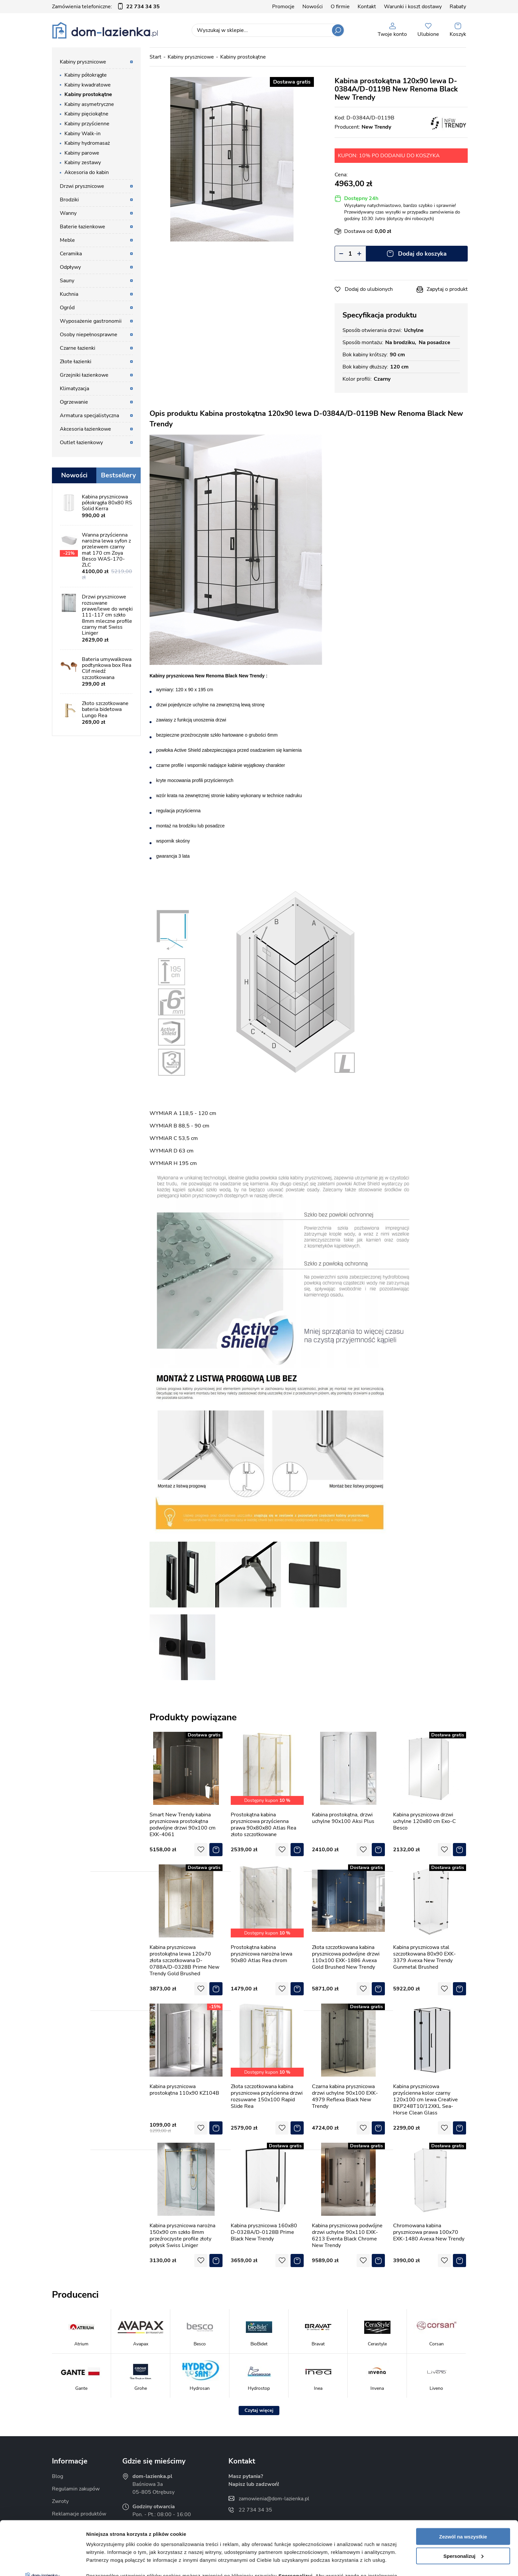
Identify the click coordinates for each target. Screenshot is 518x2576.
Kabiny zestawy (82, 162)
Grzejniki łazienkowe (84, 375)
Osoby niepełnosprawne (88, 334)
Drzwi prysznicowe (82, 186)
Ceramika (71, 253)
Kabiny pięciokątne (86, 113)
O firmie (340, 6)
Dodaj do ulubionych (369, 289)
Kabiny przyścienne (86, 123)
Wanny (68, 213)
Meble (67, 240)
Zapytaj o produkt (447, 289)
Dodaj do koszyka (422, 254)
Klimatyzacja (74, 388)
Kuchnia (69, 294)
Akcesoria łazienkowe (85, 429)
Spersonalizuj (463, 2502)
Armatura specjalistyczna (89, 415)
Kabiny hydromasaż (87, 143)
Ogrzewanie (74, 402)
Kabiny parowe (81, 153)
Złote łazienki (75, 361)
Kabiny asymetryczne (89, 104)
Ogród (67, 307)
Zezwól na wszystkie (463, 2483)
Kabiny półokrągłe (85, 75)
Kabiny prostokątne (88, 94)
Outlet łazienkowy (81, 442)
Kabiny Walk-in (82, 133)
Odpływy (70, 267)
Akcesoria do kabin (86, 172)
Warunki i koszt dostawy (413, 6)
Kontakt (367, 6)
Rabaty (458, 6)
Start (155, 57)
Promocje (283, 6)
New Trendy (376, 127)
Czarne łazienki (77, 348)
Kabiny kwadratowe (87, 84)
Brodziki (69, 199)
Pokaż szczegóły (106, 2563)
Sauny (67, 280)
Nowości (312, 6)
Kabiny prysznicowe (83, 61)
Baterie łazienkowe (82, 226)
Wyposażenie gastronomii (91, 321)
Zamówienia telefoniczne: (106, 7)
